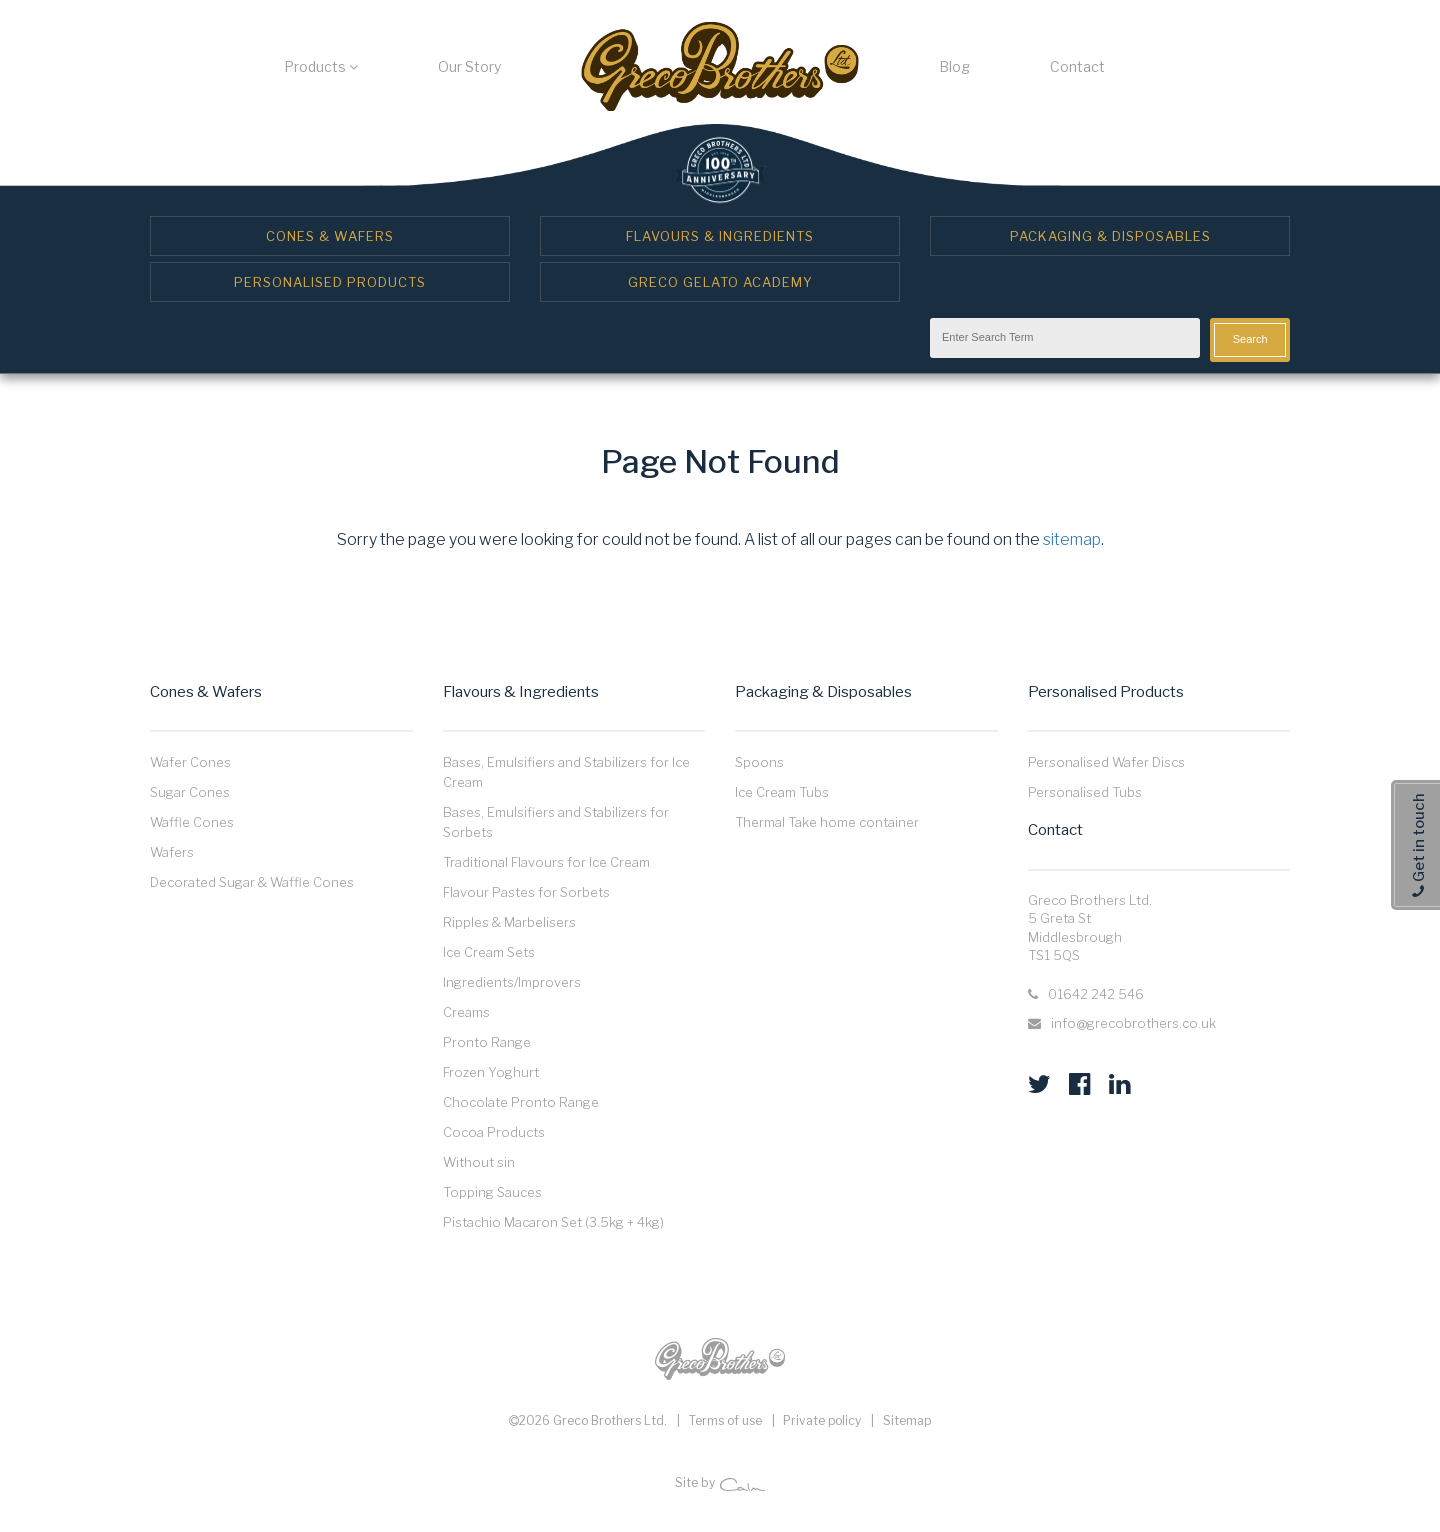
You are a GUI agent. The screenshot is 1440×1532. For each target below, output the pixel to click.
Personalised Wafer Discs (1106, 762)
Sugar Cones (190, 792)
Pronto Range (487, 1042)
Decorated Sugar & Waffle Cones (252, 882)
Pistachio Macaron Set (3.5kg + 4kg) (553, 1222)
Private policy (822, 1420)
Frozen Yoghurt (491, 1072)
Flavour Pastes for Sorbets (526, 892)
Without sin (479, 1162)
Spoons (759, 762)
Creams (466, 1012)
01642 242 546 (1096, 994)
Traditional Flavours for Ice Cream (546, 862)
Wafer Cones (190, 762)
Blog (954, 66)
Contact (1077, 66)
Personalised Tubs (1085, 792)
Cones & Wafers (330, 236)
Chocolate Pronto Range (521, 1102)
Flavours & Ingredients (720, 236)
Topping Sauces (492, 1192)
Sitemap (907, 1420)
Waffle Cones (192, 822)
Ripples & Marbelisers (509, 922)
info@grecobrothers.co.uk (1133, 1023)
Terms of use (725, 1420)
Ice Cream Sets (489, 952)
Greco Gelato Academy (720, 282)
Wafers (172, 852)
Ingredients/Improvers (512, 982)
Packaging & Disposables (1110, 236)
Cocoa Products (494, 1132)
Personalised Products (330, 282)
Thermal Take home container (827, 822)
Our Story (469, 66)
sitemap (1072, 539)
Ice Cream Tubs (782, 792)
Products (321, 66)
